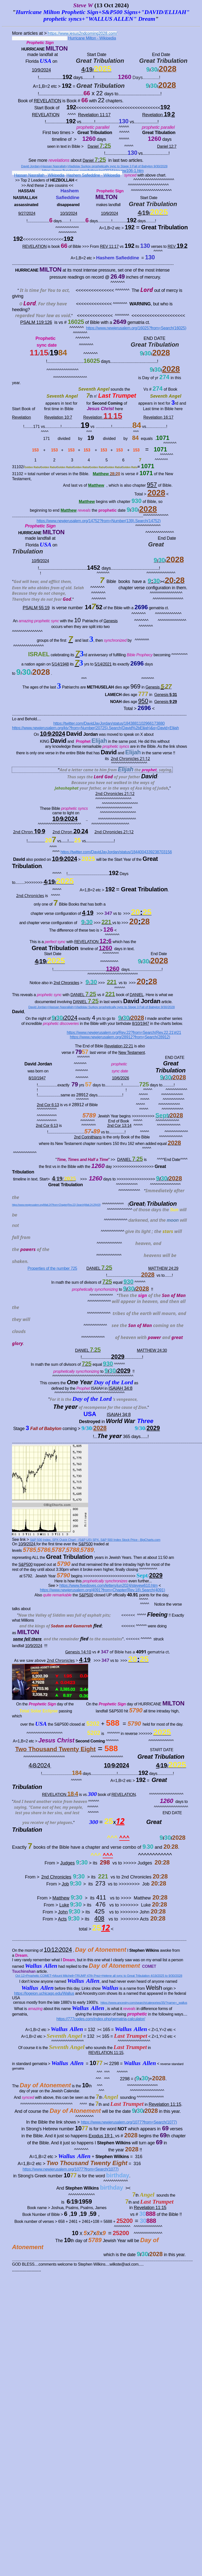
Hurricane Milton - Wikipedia (92, 38)
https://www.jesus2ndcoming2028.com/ (82, 33)
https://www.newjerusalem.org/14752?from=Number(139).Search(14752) (98, 521)
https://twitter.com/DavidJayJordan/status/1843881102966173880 (109, 723)
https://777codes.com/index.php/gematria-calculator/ (100, 2019)
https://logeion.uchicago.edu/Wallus (44, 1993)
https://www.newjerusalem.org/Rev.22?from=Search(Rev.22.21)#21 (124, 1032)
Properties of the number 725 (52, 1268)
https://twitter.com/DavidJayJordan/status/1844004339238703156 (116, 852)
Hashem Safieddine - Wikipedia (93, 175)
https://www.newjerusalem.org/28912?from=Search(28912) (120, 1037)
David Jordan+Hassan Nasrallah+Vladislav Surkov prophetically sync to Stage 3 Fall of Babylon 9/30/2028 (94, 166)
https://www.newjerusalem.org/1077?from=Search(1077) (129, 2122)
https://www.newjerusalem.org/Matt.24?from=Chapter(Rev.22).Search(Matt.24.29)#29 (56, 1204)
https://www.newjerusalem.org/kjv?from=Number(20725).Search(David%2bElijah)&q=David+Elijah (95, 728)
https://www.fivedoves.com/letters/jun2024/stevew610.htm (108, 1585)
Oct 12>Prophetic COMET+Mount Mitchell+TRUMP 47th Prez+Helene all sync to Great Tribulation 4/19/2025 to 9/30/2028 (98, 1976)
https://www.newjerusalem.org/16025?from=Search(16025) (136, 328)
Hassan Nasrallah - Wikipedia (39, 175)
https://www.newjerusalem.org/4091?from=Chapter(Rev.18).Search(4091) (102, 1590)
